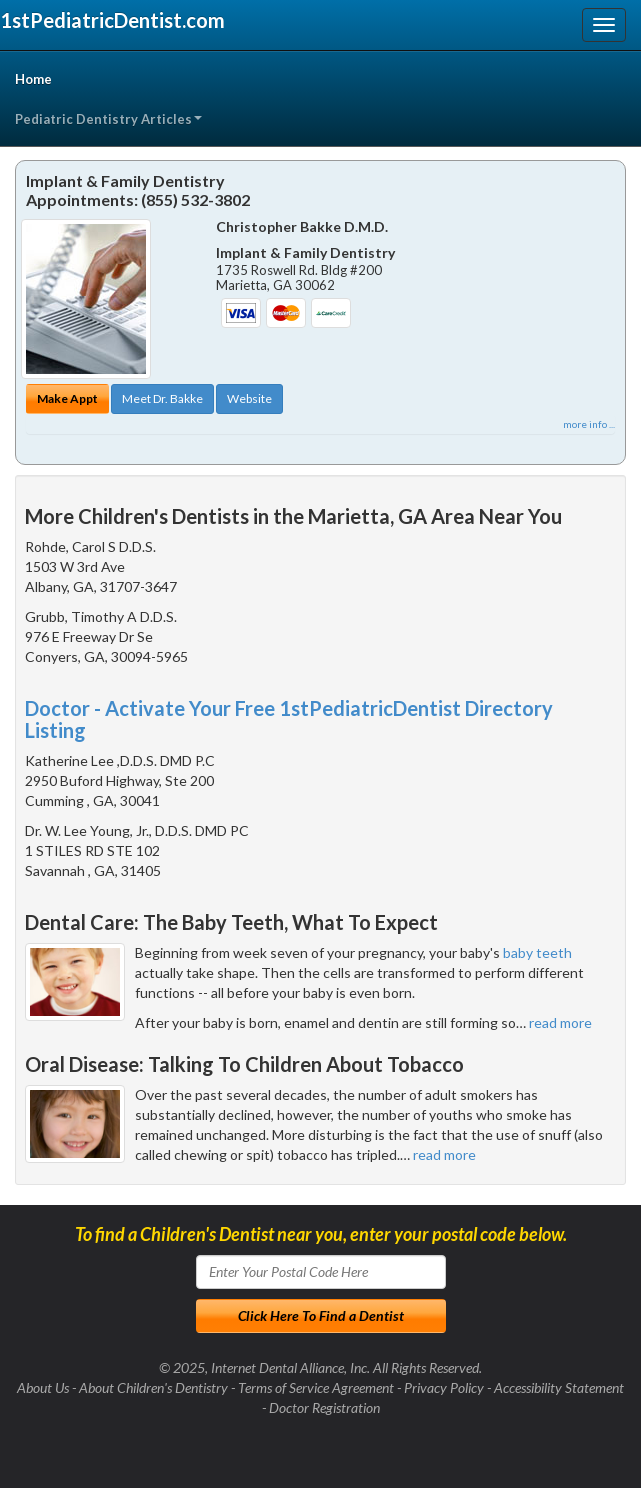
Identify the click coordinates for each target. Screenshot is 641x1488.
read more (560, 1022)
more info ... (589, 424)
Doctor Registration (324, 1407)
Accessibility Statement (559, 1387)
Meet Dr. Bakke (162, 398)
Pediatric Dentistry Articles (108, 119)
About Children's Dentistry (153, 1387)
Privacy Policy (444, 1387)
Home (33, 79)
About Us (43, 1387)
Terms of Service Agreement (316, 1387)
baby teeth (537, 952)
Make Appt (67, 398)
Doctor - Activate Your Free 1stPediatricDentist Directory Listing (289, 719)
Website (249, 398)
